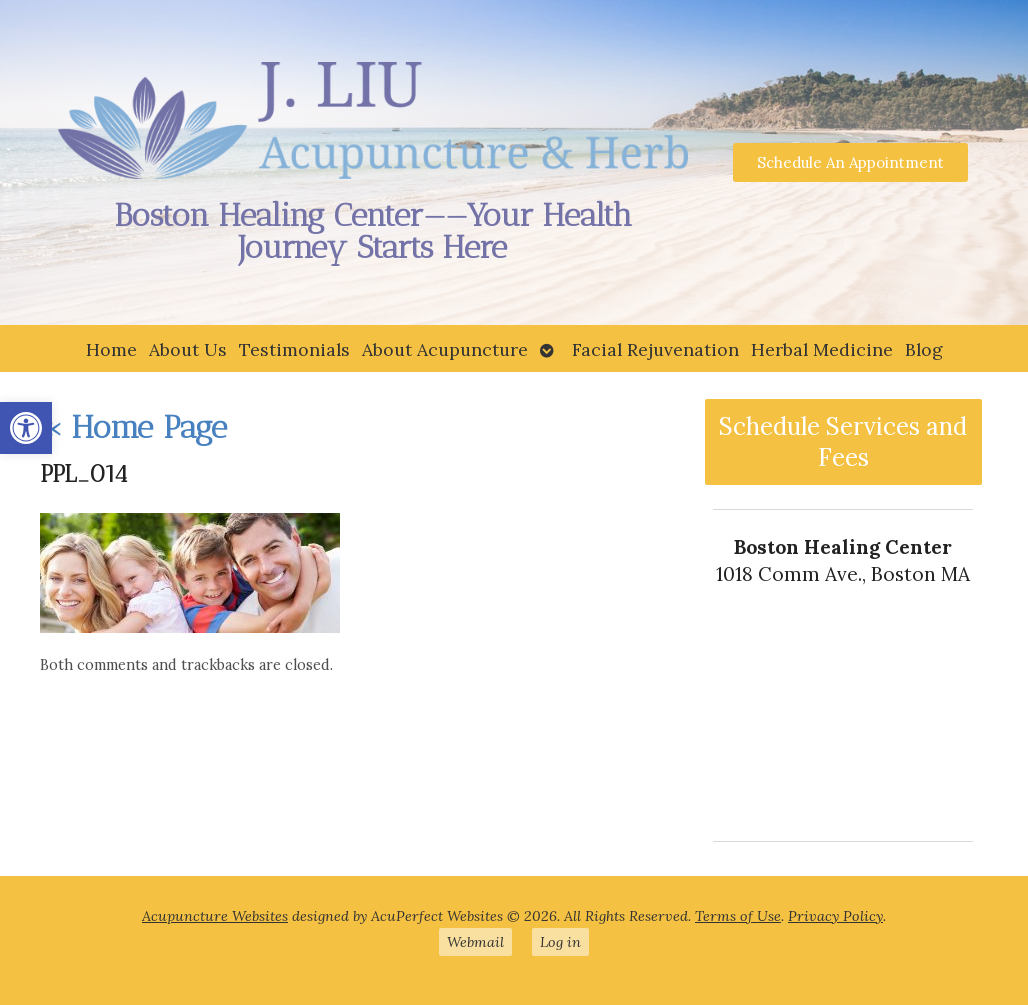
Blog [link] (924, 349)
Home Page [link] (133, 427)
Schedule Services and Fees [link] (843, 442)
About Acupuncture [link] (445, 349)
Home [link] (111, 349)
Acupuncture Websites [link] (215, 916)
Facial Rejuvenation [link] (655, 349)
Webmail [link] (475, 942)
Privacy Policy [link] (835, 916)
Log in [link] (560, 942)
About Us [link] (188, 349)
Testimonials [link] (294, 349)
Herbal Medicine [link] (822, 349)
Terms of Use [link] (738, 916)
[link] (26, 428)
